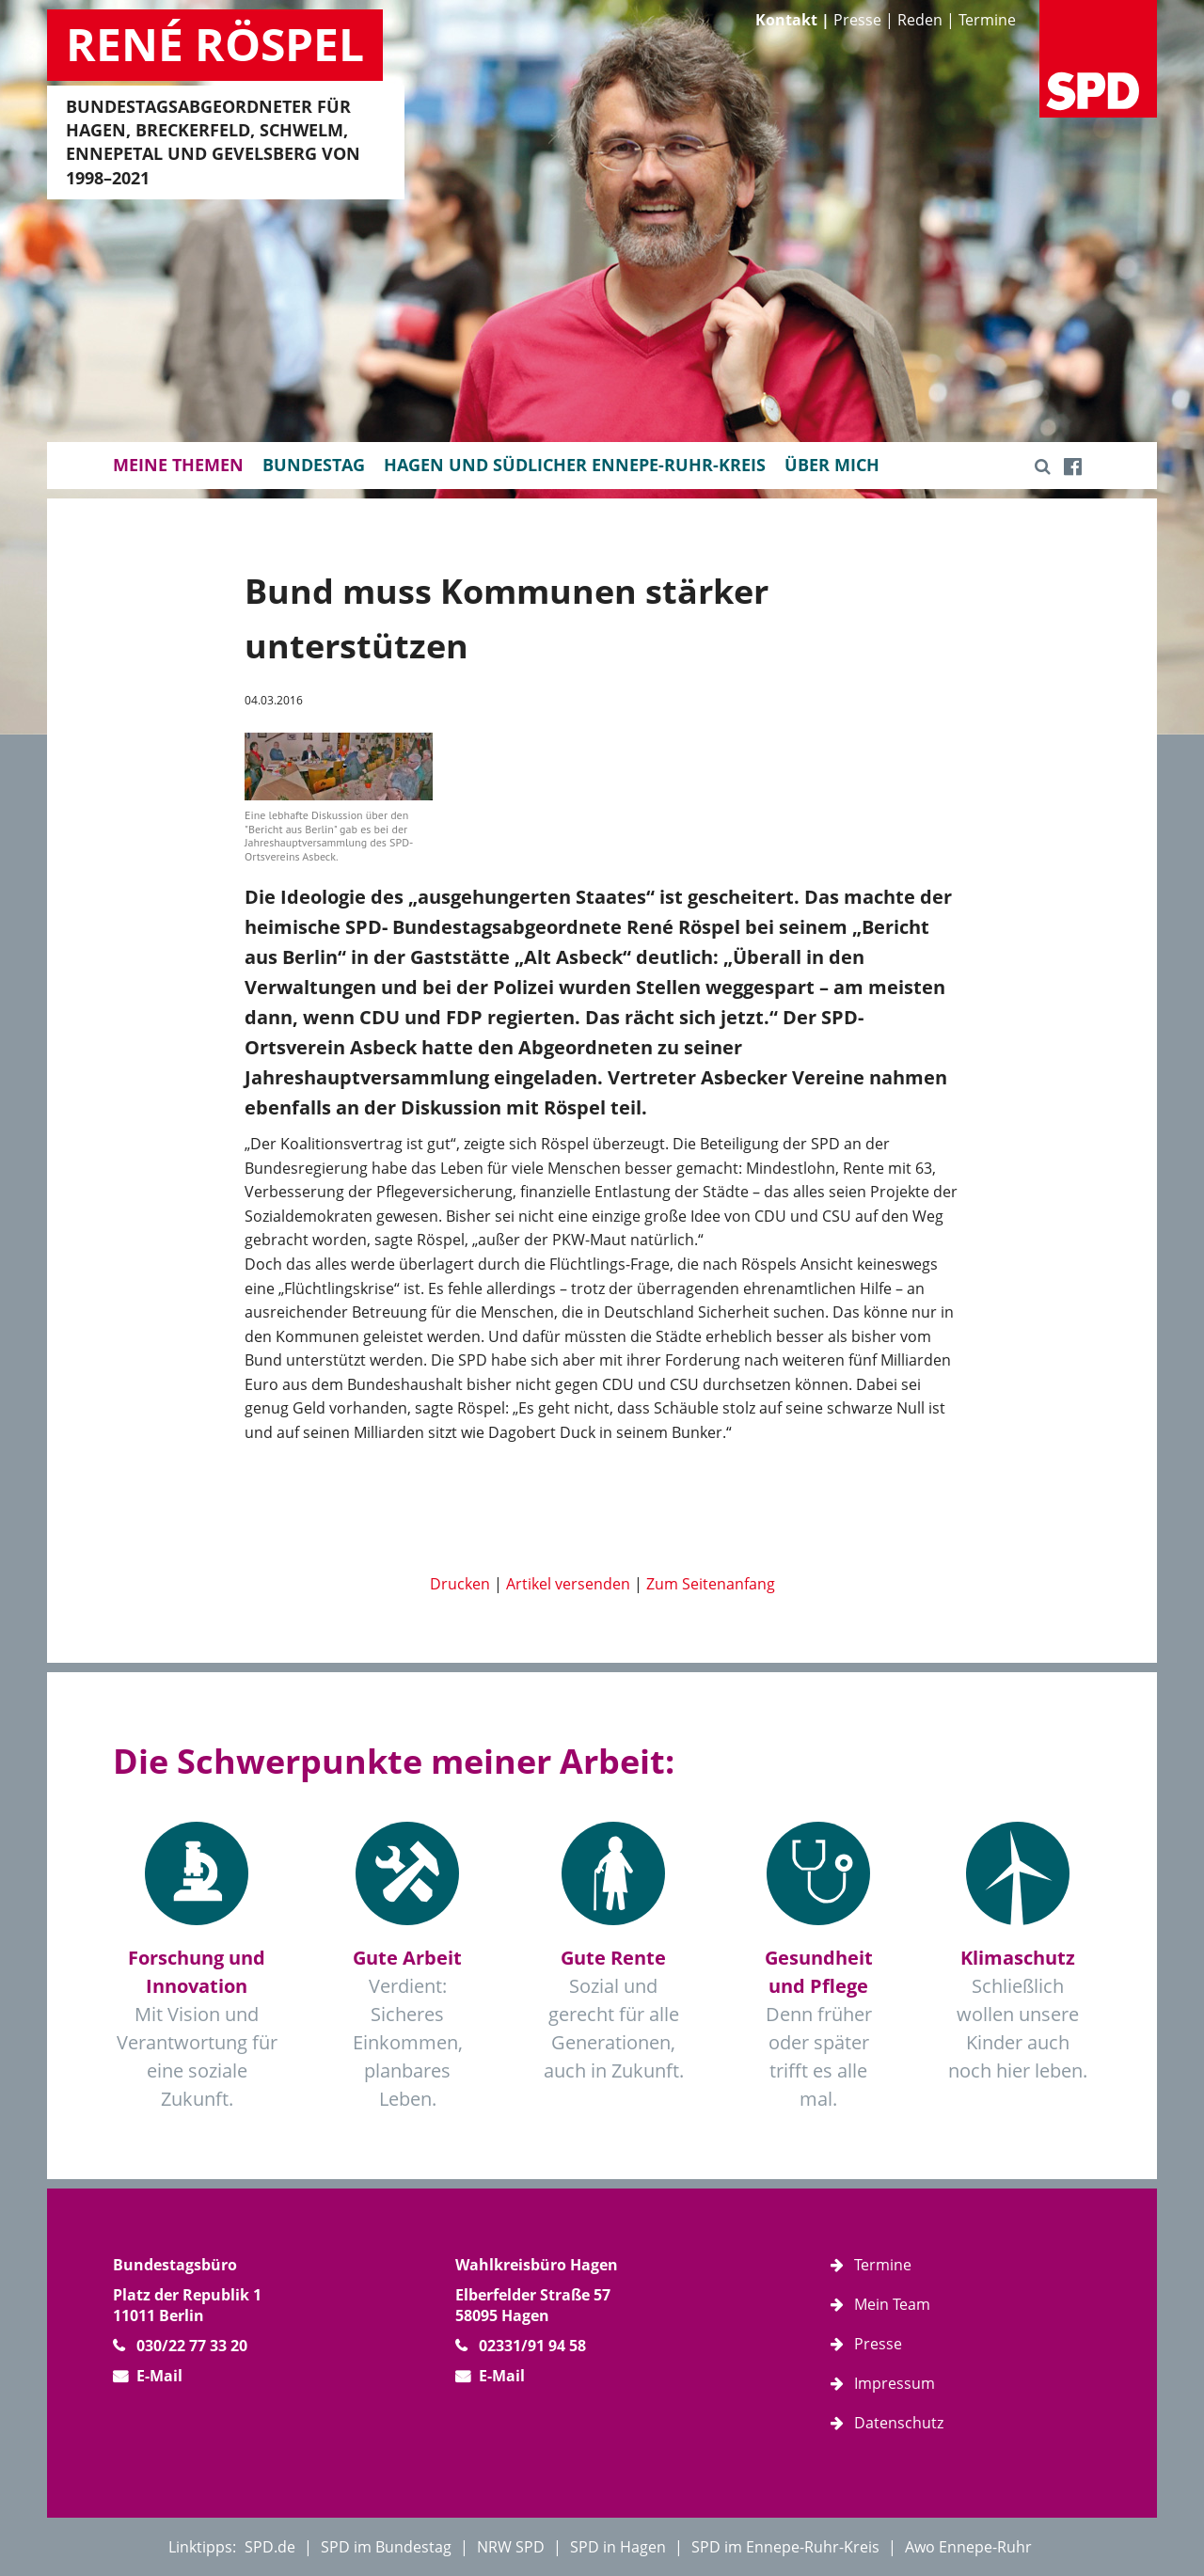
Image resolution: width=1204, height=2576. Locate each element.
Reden (920, 19)
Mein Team (892, 2304)
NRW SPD (511, 2546)
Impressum (894, 2383)
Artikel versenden (568, 1583)
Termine (987, 19)
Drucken (460, 1583)
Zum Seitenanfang (710, 1583)
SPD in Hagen (618, 2546)
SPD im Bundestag (386, 2546)
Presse (857, 19)
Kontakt (786, 19)
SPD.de (270, 2546)
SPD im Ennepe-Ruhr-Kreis (785, 2546)
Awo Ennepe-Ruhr (968, 2546)
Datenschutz (898, 2422)
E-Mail (159, 2375)
